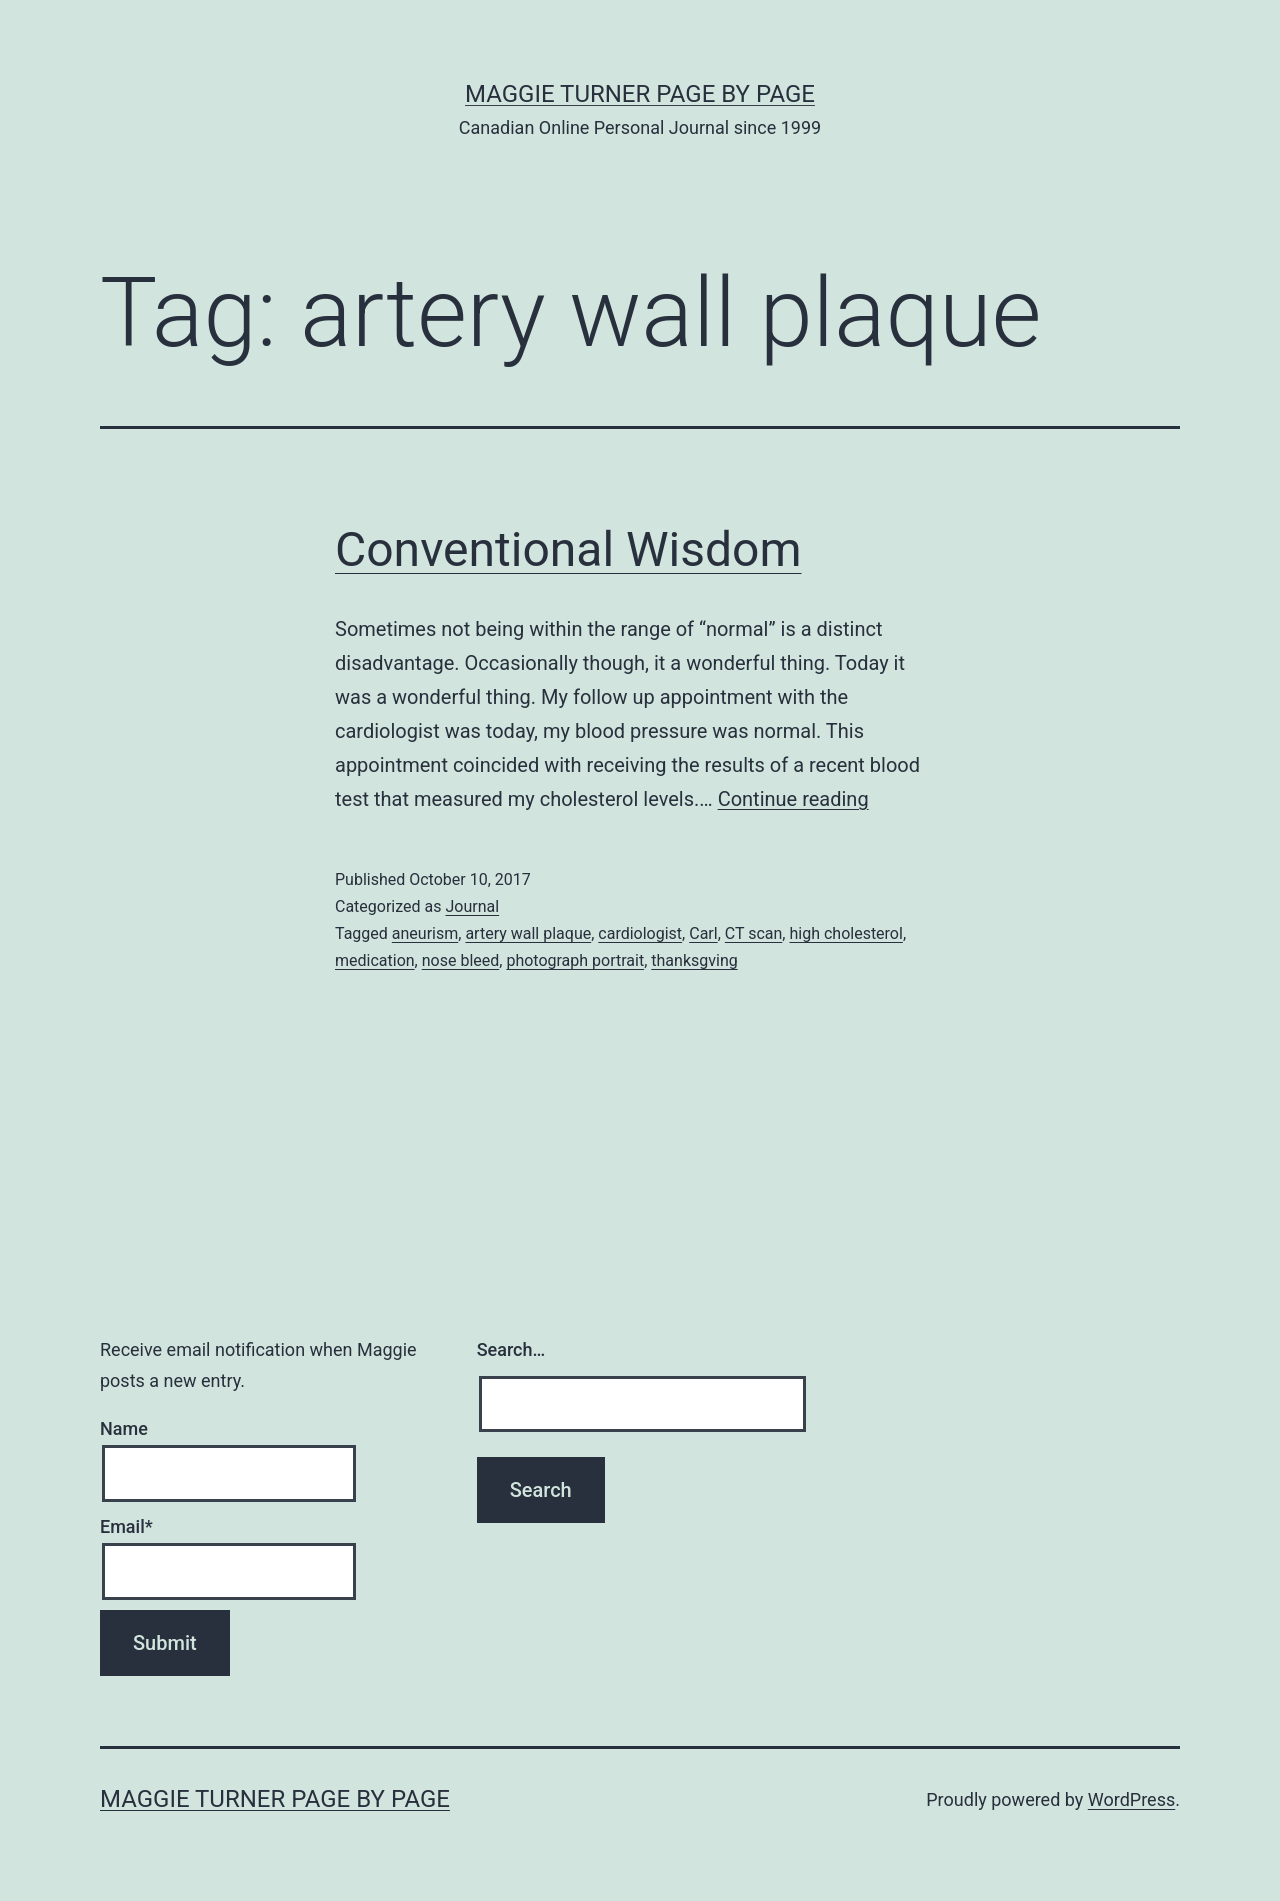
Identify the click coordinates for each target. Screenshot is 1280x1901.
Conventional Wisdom (568, 549)
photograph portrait (575, 960)
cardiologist (640, 933)
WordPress (1131, 1799)
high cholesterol (845, 933)
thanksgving (694, 960)
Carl (703, 933)
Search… (511, 1349)
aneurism (425, 933)
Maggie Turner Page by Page (640, 94)
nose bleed (461, 960)
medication (375, 960)
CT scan (754, 933)
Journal (472, 906)
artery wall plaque (528, 933)
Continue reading (793, 799)
